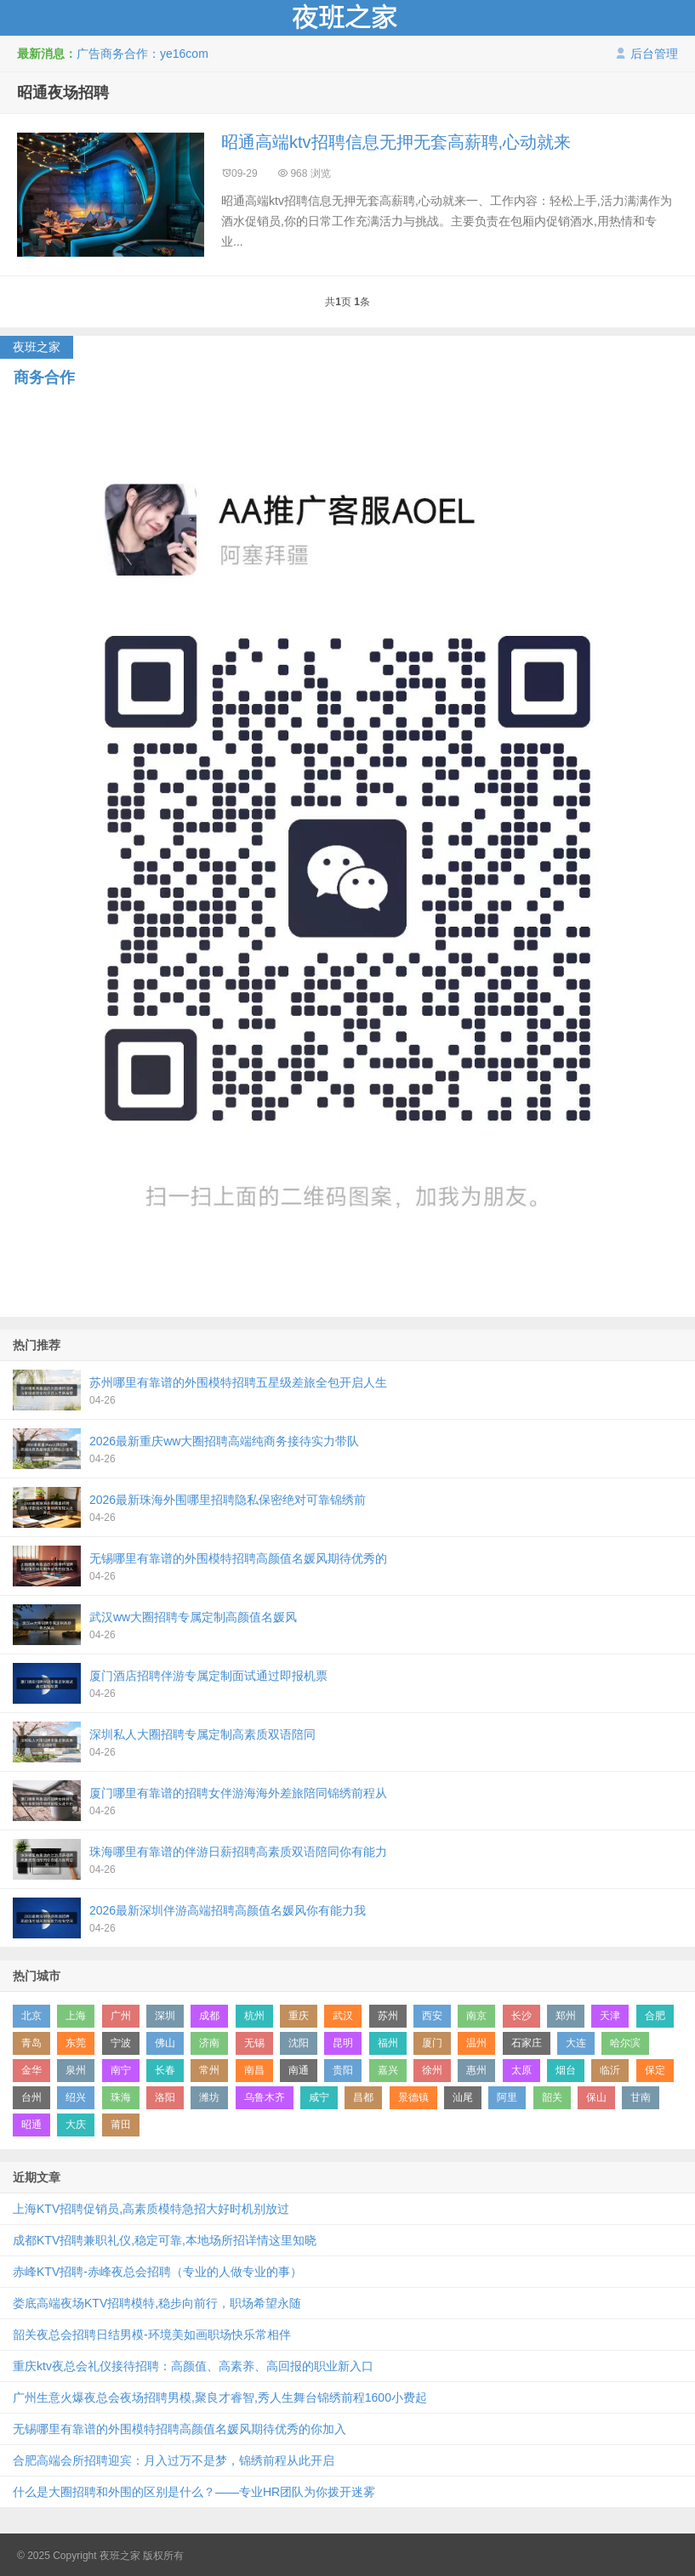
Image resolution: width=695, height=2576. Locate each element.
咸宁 (319, 2097)
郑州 (565, 2016)
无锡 (254, 2043)
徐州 (432, 2070)
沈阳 (298, 2043)
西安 (432, 2016)
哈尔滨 (625, 2043)
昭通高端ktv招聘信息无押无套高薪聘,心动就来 (396, 142)
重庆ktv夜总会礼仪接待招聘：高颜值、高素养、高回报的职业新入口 (193, 2366)
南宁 (121, 2070)
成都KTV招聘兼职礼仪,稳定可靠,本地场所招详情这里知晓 (164, 2240)
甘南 (640, 2097)
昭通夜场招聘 (63, 92)
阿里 (507, 2097)
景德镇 (413, 2097)
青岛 (31, 2043)
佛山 (165, 2043)
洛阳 (165, 2097)
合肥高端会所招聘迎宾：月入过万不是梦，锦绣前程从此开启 (173, 2460)
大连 (576, 2043)
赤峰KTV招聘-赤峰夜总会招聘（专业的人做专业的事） (157, 2271)
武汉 (343, 2016)
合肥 (655, 2016)
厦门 (432, 2043)
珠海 (121, 2097)
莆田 (121, 2125)
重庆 (298, 2016)
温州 (476, 2043)
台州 (31, 2097)
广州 (121, 2016)
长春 (165, 2070)
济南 (209, 2043)
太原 (521, 2070)
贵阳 (343, 2070)
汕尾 (463, 2097)
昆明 (343, 2043)
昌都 (363, 2097)
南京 (476, 2016)
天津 (610, 2016)
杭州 (254, 2016)
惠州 (476, 2070)
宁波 (121, 2043)
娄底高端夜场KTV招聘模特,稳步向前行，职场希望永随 (157, 2303)
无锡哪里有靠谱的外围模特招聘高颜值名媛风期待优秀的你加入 (179, 2429)
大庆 (76, 2125)
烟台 (565, 2070)
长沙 (521, 2016)
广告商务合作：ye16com (142, 53)
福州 (388, 2043)
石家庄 (526, 2043)
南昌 (254, 2070)
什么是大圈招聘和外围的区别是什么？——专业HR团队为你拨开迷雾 (194, 2492)
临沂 (610, 2070)
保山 (596, 2097)
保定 (655, 2070)
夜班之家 (347, 18)
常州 (209, 2070)
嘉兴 (388, 2070)
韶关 (552, 2097)
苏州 (388, 2016)
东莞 (76, 2043)
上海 (76, 2016)
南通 (298, 2070)
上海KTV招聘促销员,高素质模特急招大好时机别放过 (151, 2209)
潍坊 (209, 2097)
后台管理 (646, 53)
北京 (31, 2016)
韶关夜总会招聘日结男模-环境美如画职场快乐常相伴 (152, 2334)
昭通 (31, 2125)
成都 (209, 2016)
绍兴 (76, 2097)
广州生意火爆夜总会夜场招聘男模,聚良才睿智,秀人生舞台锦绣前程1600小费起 (220, 2397)
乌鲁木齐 (264, 2097)
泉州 (76, 2070)
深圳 (165, 2016)
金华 (31, 2070)
